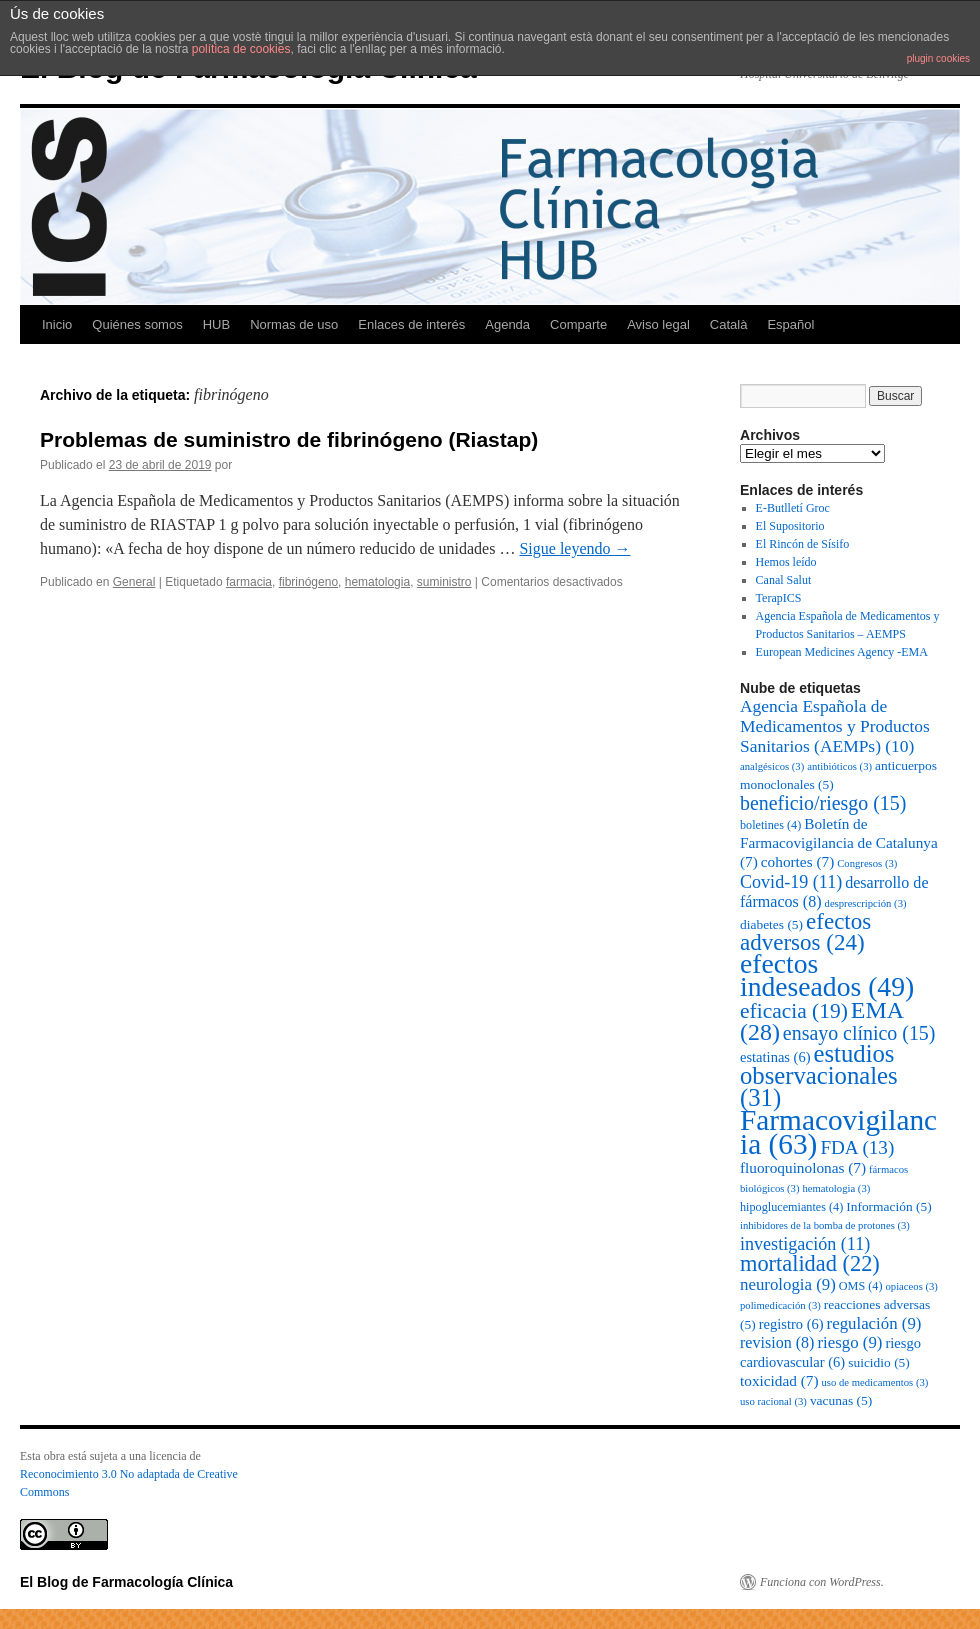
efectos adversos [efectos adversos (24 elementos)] (805, 932)
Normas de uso (294, 324)
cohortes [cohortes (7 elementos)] (797, 861)
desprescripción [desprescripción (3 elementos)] (866, 903)
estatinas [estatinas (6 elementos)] (775, 1057)
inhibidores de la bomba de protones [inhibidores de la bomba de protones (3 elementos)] (825, 1225)
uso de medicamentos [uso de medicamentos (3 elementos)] (875, 1382)
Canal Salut (784, 580)
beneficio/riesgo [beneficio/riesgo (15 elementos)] (823, 803)
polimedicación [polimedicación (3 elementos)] (780, 1305)
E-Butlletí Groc (793, 508)
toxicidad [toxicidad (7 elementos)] (779, 1380)
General (134, 582)
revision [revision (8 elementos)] (777, 1342)
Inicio (57, 324)
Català (729, 324)
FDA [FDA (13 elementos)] (857, 1147)
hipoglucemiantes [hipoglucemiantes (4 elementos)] (791, 1207)
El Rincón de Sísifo (803, 544)
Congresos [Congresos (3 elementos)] (867, 863)
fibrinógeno (308, 582)
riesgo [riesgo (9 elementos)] (849, 1342)
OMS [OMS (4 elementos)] (861, 1286)
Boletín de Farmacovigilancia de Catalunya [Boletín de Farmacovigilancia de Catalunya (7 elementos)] (839, 842)
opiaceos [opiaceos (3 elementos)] (912, 1286)
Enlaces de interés (411, 324)
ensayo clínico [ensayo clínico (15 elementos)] (859, 1033)
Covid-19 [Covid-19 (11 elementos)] (791, 882)
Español (790, 324)
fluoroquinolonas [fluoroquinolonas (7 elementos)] (803, 1167)
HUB (216, 324)
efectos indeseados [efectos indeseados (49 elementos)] (827, 975)
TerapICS (779, 598)
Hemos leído (786, 562)
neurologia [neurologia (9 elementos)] (788, 1284)
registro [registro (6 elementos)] (791, 1324)
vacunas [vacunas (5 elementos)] (841, 1400)
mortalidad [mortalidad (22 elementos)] (810, 1263)
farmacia (249, 582)
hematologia (377, 582)
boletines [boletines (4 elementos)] (770, 825)
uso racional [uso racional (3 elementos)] (773, 1401)
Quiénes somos (137, 324)
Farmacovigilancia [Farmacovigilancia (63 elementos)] (838, 1132)
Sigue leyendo (574, 548)
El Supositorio (790, 526)
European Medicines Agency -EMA (842, 652)
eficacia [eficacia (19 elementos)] (794, 1011)
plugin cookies (938, 58)
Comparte (578, 324)
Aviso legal (658, 324)
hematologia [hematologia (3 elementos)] (837, 1188)
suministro (444, 582)
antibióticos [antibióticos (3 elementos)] (839, 766)
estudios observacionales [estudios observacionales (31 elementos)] (819, 1075)
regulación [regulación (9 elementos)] (874, 1323)
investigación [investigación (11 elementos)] (805, 1244)
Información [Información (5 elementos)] (888, 1206)
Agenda (507, 324)
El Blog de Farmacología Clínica (126, 1582)
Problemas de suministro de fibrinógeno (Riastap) (289, 439)
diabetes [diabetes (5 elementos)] (771, 924)
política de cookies (241, 49)
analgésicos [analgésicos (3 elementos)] (772, 766)
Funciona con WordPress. (822, 1582)
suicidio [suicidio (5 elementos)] (879, 1362)
